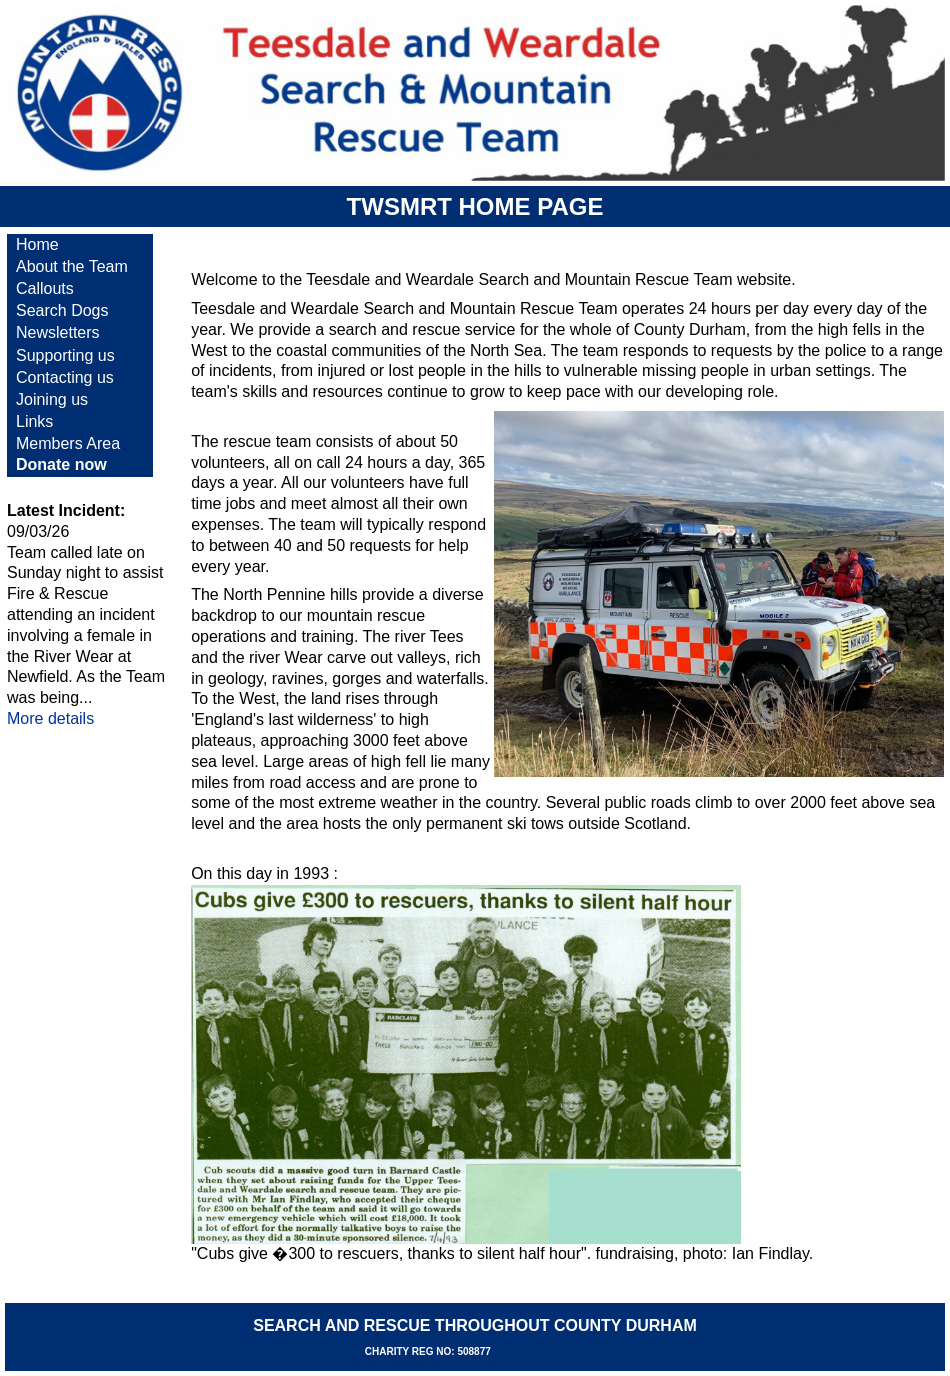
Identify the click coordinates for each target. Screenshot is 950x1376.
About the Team (72, 266)
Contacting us (65, 377)
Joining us (52, 399)
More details (50, 718)
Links (34, 421)
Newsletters (58, 332)
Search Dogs (62, 310)
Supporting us (65, 355)
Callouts (45, 288)
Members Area (68, 443)
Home (37, 244)
